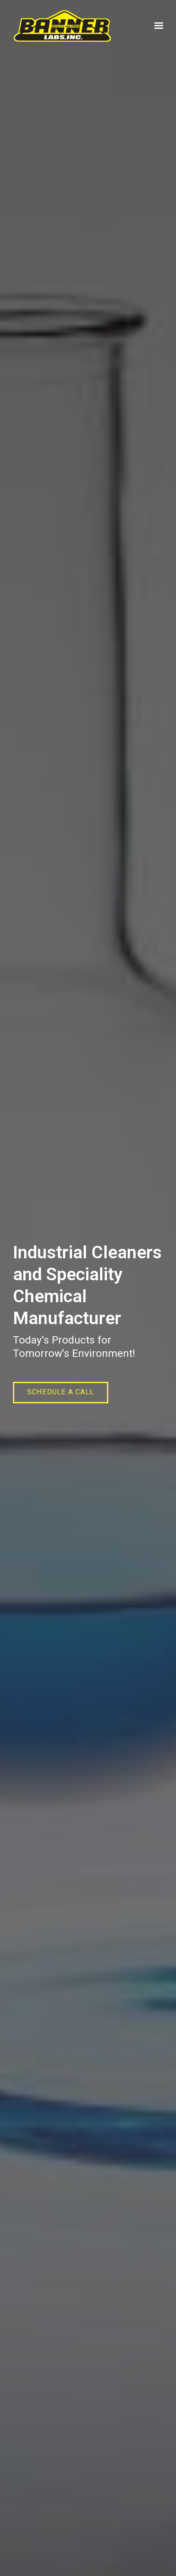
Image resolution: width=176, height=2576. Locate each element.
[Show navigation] (156, 25)
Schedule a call (60, 1392)
